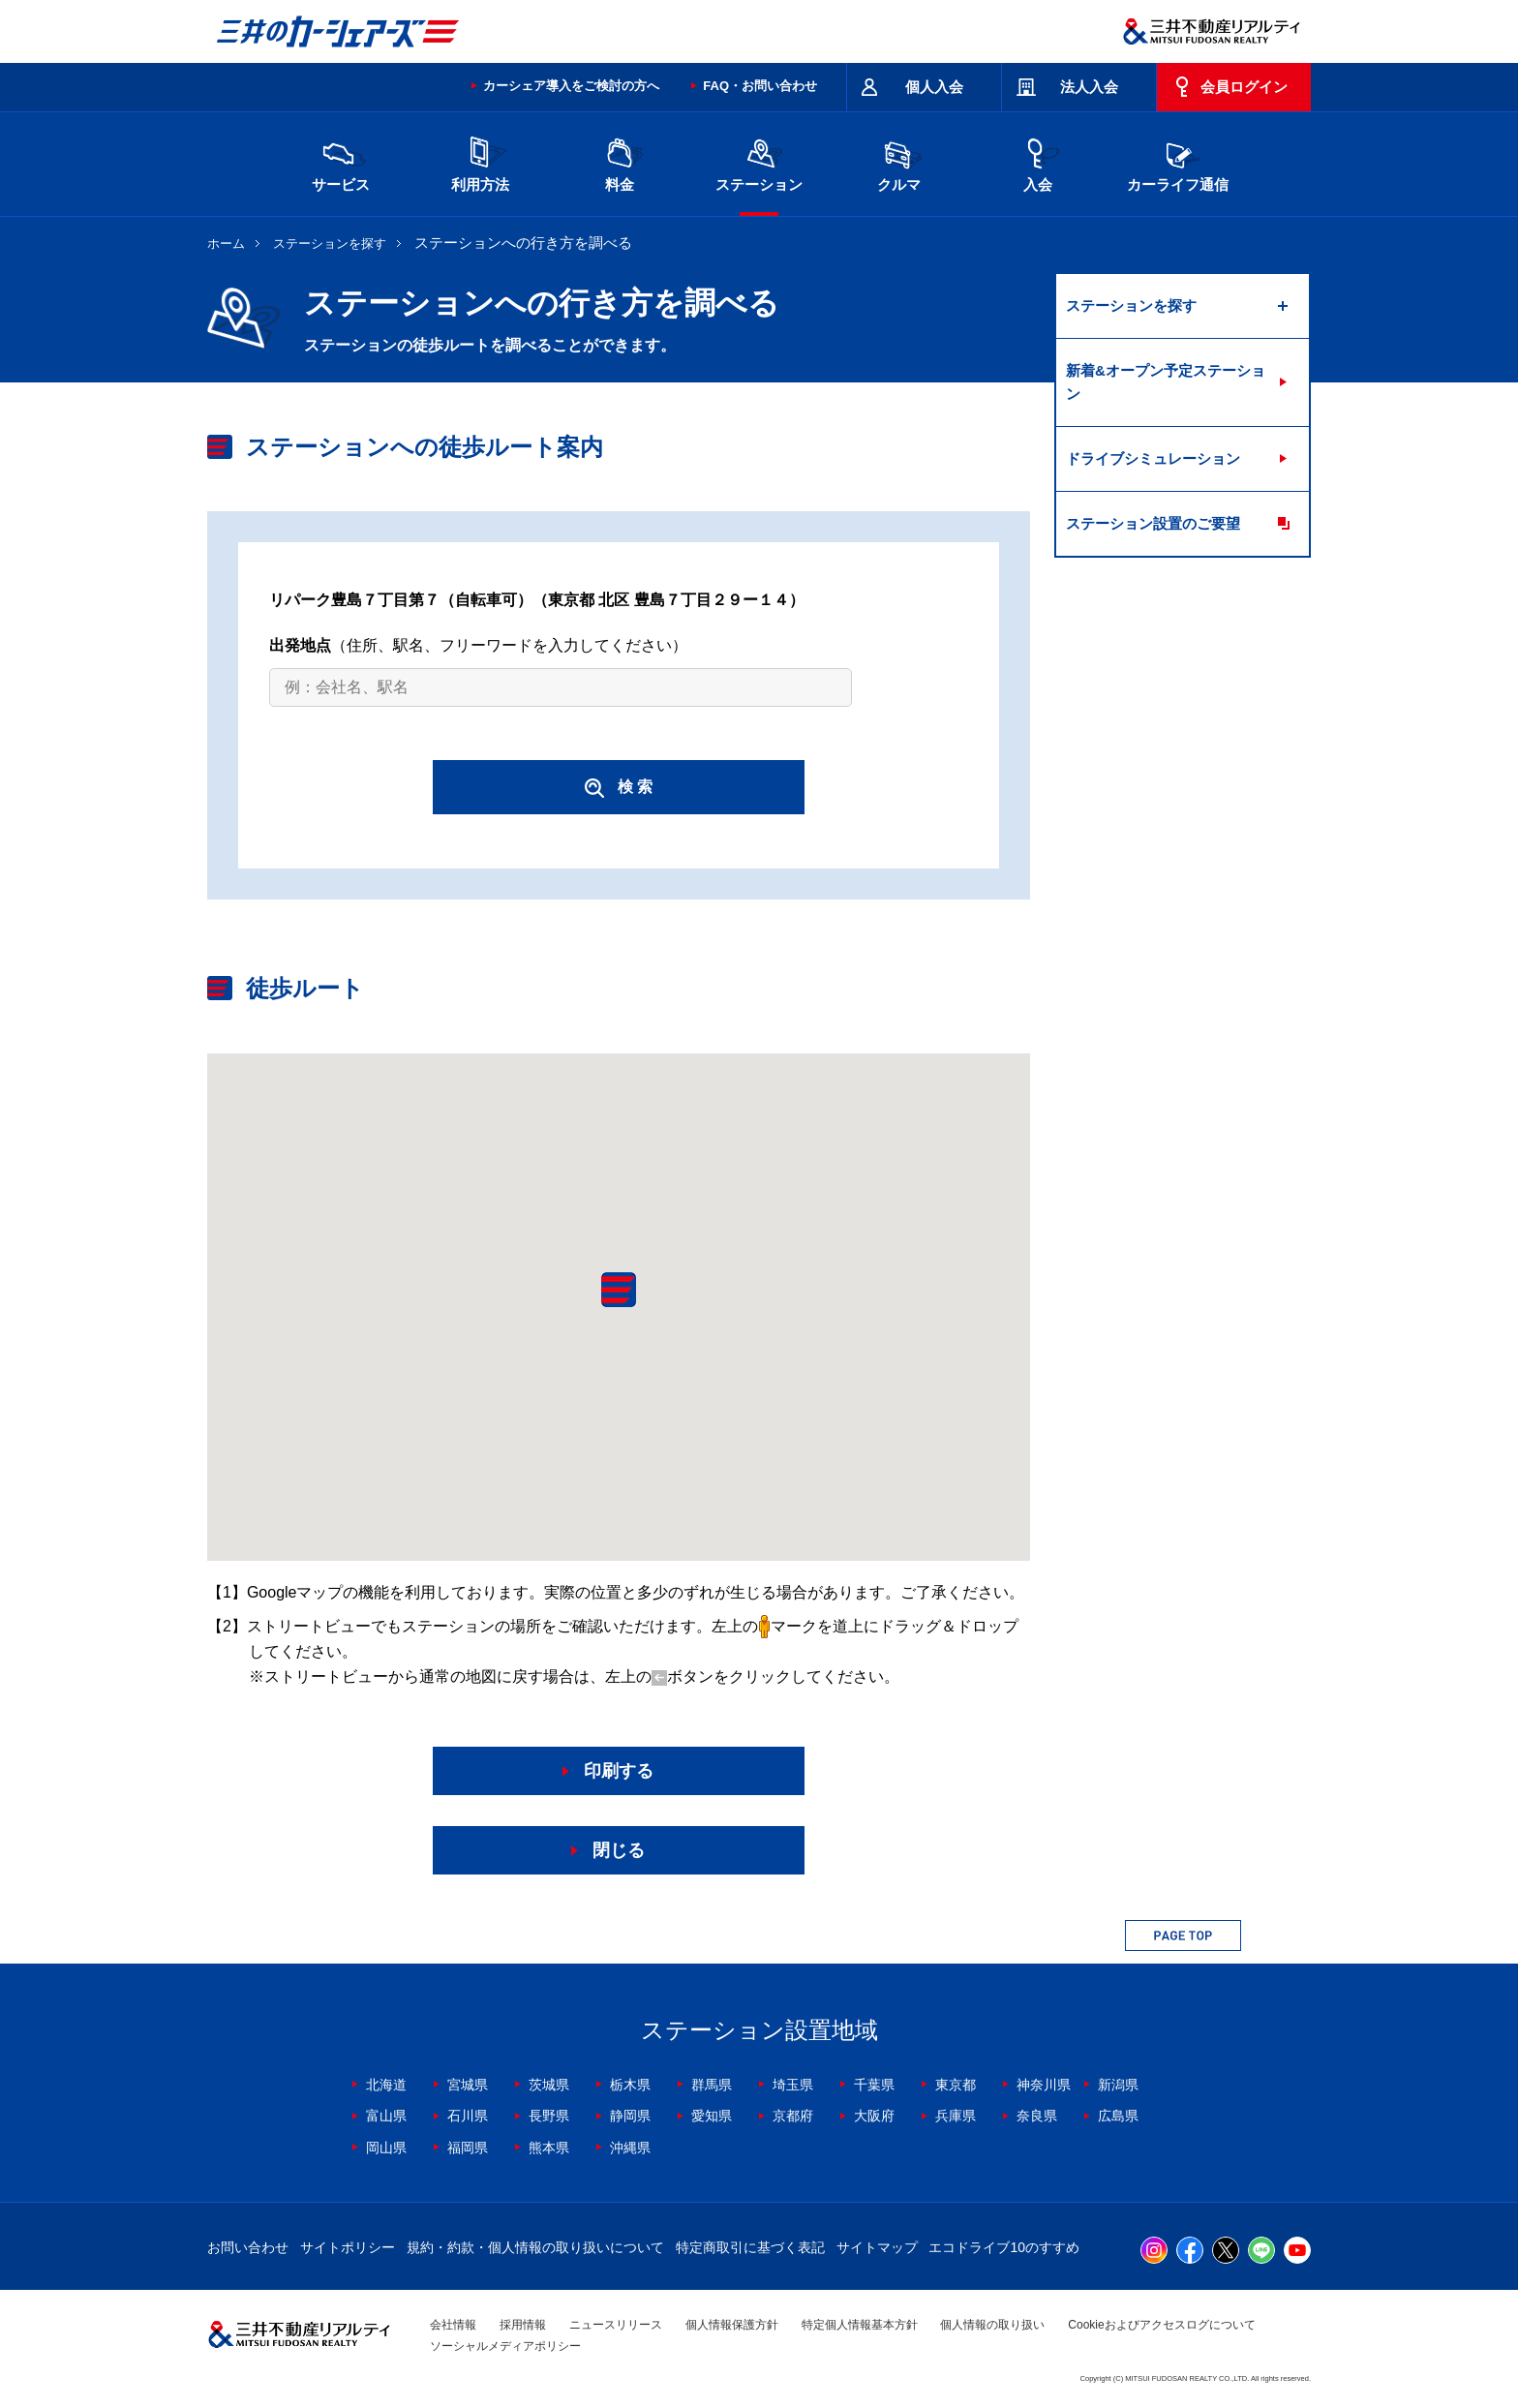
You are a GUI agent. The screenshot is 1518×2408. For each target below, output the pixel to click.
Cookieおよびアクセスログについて (1161, 2325)
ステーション (759, 162)
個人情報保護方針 (731, 2325)
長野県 (549, 2115)
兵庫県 (955, 2115)
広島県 (1118, 2115)
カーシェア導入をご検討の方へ (571, 85)
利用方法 (480, 162)
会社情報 (453, 2325)
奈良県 (1037, 2115)
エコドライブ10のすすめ (1003, 2247)
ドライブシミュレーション (1153, 458)
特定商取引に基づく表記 (750, 2247)
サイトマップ (877, 2247)
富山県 (386, 2115)
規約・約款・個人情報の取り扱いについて (535, 2247)
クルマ (898, 162)
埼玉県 (793, 2084)
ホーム (226, 243)
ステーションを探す (329, 243)
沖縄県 (630, 2147)
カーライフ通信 (1178, 162)
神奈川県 (1044, 2084)
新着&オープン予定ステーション (1165, 382)
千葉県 (874, 2084)
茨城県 (549, 2084)
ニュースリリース (615, 2325)
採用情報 (523, 2325)
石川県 (467, 2115)
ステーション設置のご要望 (1153, 523)
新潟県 (1118, 2084)
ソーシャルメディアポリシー (505, 2346)
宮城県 (467, 2084)
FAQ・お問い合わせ (760, 85)
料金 (619, 162)
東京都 (955, 2084)
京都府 (793, 2115)
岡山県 (386, 2147)
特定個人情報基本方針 (860, 2325)
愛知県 (711, 2115)
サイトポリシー (347, 2247)
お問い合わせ (247, 2247)
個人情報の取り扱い (992, 2325)
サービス (341, 162)
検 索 (619, 788)
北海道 (386, 2084)
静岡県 (630, 2115)
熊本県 (549, 2147)
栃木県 (630, 2084)
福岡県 (467, 2147)
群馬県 (711, 2084)
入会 (1038, 162)
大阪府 (874, 2115)
